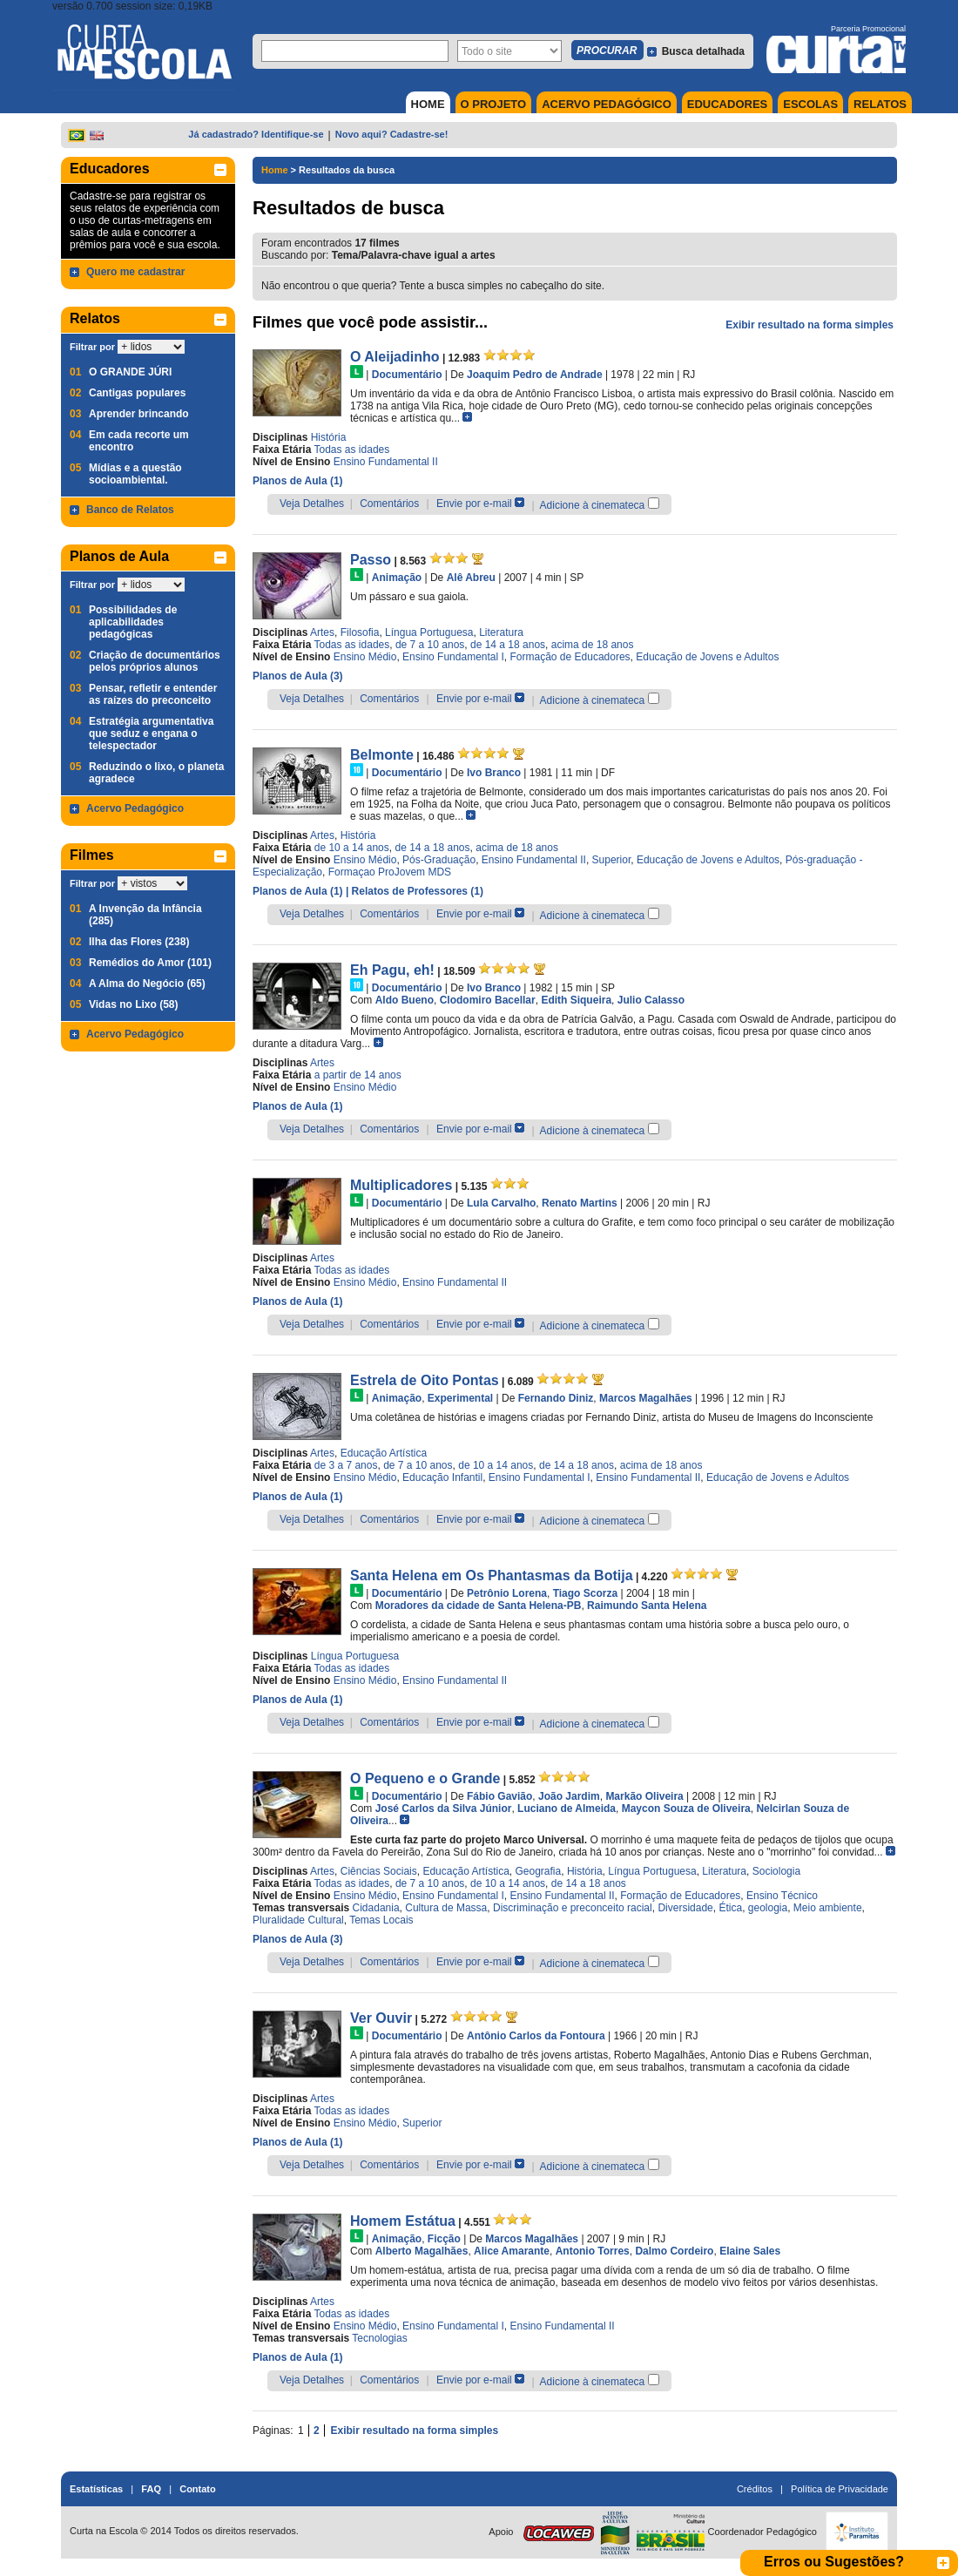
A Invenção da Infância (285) (145, 915)
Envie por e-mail (474, 503)
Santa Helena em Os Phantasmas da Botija (491, 1575)
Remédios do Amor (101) (150, 963)
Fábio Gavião (499, 1796)
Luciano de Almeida (566, 1808)
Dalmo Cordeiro (674, 2251)
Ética (730, 1908)
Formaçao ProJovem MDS (389, 872)
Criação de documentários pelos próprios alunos (154, 661)
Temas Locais (381, 1920)
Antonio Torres (593, 2251)
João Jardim (569, 1796)
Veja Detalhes (312, 503)
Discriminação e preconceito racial (572, 1908)
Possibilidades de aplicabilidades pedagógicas (133, 622)
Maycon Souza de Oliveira (686, 1808)
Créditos (754, 2489)
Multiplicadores (401, 1185)
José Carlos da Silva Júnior (443, 1808)
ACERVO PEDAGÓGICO (606, 104)
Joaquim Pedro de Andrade (535, 374)
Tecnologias (379, 2338)
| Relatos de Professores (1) (414, 891)
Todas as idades (352, 449)
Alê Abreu (471, 577)
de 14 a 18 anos (507, 645)
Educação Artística (384, 1453)
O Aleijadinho (395, 356)
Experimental (460, 1398)
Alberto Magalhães (422, 2251)
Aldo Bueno (404, 1000)
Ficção (444, 2239)
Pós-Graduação (439, 860)
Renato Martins (579, 1203)
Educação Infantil (442, 1477)
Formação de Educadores (570, 657)
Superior (611, 860)
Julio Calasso (651, 1000)
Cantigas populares (137, 393)
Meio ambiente (827, 1908)
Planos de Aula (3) (298, 676)
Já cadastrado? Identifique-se (255, 134)
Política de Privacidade (839, 2489)
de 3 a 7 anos (346, 1465)
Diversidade (685, 1908)
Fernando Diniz (556, 1398)
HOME (428, 104)
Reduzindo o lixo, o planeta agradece (156, 773)
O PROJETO (494, 104)
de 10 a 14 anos (351, 848)
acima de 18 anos (592, 645)
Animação (397, 577)
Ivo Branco (494, 773)
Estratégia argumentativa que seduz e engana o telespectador (151, 733)
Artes (322, 632)
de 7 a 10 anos (429, 645)
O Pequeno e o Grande (425, 1778)
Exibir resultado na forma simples (809, 325)
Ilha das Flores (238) (139, 942)
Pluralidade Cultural (298, 1920)
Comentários (389, 503)
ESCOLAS (810, 104)
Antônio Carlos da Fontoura (536, 2036)
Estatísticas (96, 2489)
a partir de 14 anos (357, 1075)
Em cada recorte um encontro (139, 441)
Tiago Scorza (585, 1593)
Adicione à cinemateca (592, 505)
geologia (767, 1908)
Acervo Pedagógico (135, 808)
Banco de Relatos (130, 510)
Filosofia (360, 632)
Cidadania (376, 1908)
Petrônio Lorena (507, 1593)
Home (274, 170)
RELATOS (880, 104)
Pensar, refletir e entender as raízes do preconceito (153, 694)
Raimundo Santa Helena (646, 1605)
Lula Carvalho (501, 1203)
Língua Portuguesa (429, 632)
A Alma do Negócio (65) (147, 983)
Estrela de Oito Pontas (424, 1380)
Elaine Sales (749, 2251)
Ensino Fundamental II (386, 462)
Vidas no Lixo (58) (133, 1004)
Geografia (539, 1871)
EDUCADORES (727, 104)
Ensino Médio (365, 657)
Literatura (501, 632)
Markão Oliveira (644, 1796)
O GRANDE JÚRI (130, 372)
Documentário (407, 374)
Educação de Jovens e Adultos (707, 657)
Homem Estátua (402, 2221)
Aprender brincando (139, 414)
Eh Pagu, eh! (392, 970)
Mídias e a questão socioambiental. (135, 474)
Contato (197, 2489)
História (329, 437)
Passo (370, 559)
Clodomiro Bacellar (488, 1000)
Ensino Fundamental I (453, 657)
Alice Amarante (512, 2251)
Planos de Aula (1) (298, 481)
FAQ (151, 2489)
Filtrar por (92, 346)
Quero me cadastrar (135, 272)
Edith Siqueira (576, 1000)
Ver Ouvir (381, 2018)
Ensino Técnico (782, 1896)
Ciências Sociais (379, 1871)
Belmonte (382, 754)
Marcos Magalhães (645, 1398)
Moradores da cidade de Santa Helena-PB (478, 1605)
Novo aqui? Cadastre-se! (392, 134)
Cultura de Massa (446, 1908)
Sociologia (776, 1871)
